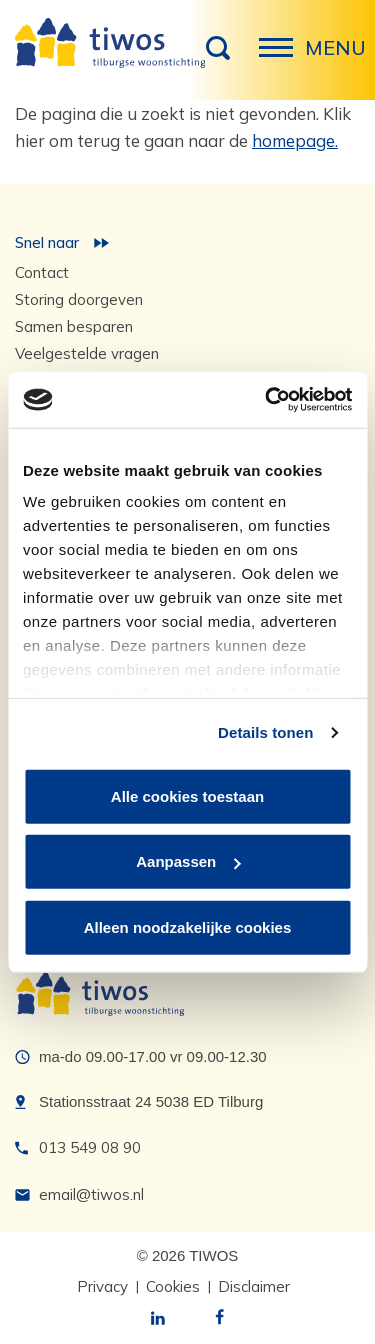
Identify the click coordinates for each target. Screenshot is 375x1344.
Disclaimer (254, 1286)
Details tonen (265, 732)
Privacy (102, 1286)
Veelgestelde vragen (87, 353)
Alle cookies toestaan (187, 795)
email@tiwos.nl (91, 1194)
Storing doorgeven (79, 299)
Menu (282, 58)
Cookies (173, 1286)
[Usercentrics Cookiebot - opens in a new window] (267, 400)
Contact (42, 272)
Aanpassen (188, 861)
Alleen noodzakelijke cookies (188, 926)
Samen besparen (74, 326)
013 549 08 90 (90, 1147)
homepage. (295, 140)
